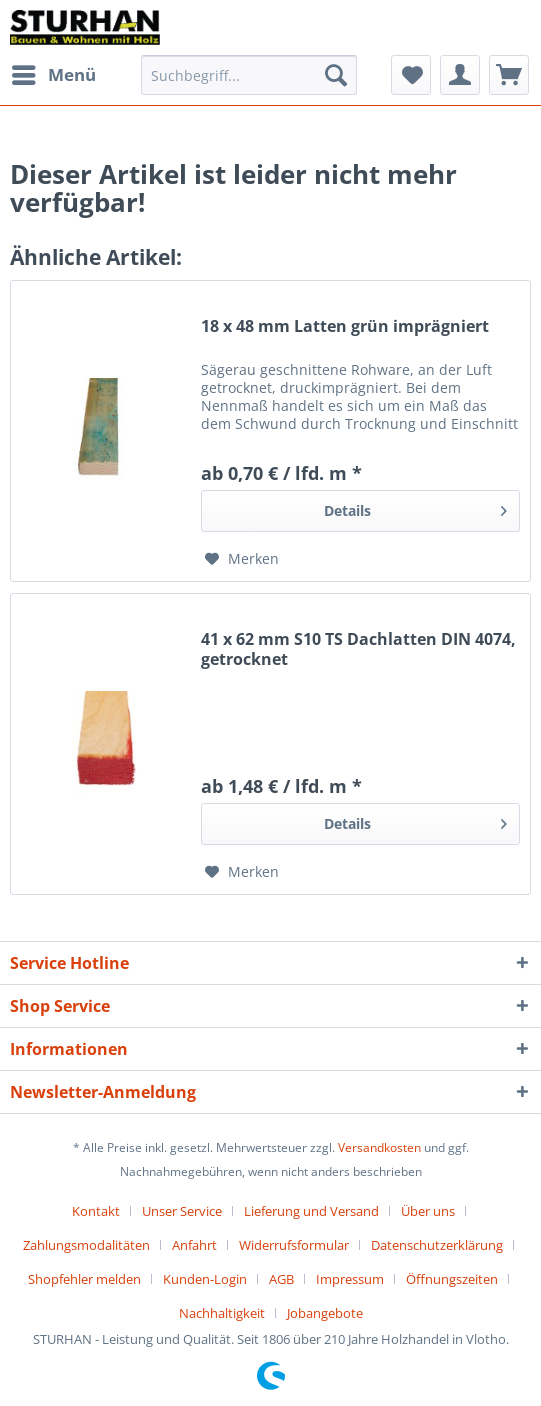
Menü (54, 72)
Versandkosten (379, 1147)
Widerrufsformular (294, 1245)
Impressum (350, 1279)
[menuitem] (53, 75)
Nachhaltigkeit (222, 1313)
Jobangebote (325, 1313)
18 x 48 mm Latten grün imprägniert (345, 326)
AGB (281, 1279)
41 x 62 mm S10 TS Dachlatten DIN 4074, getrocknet (358, 649)
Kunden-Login (205, 1279)
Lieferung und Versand (311, 1211)
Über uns (428, 1211)
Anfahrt (194, 1245)
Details (415, 507)
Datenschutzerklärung (437, 1245)
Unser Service (182, 1211)
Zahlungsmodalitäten (86, 1245)
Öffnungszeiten (452, 1279)
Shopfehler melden (84, 1279)
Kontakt (96, 1211)
